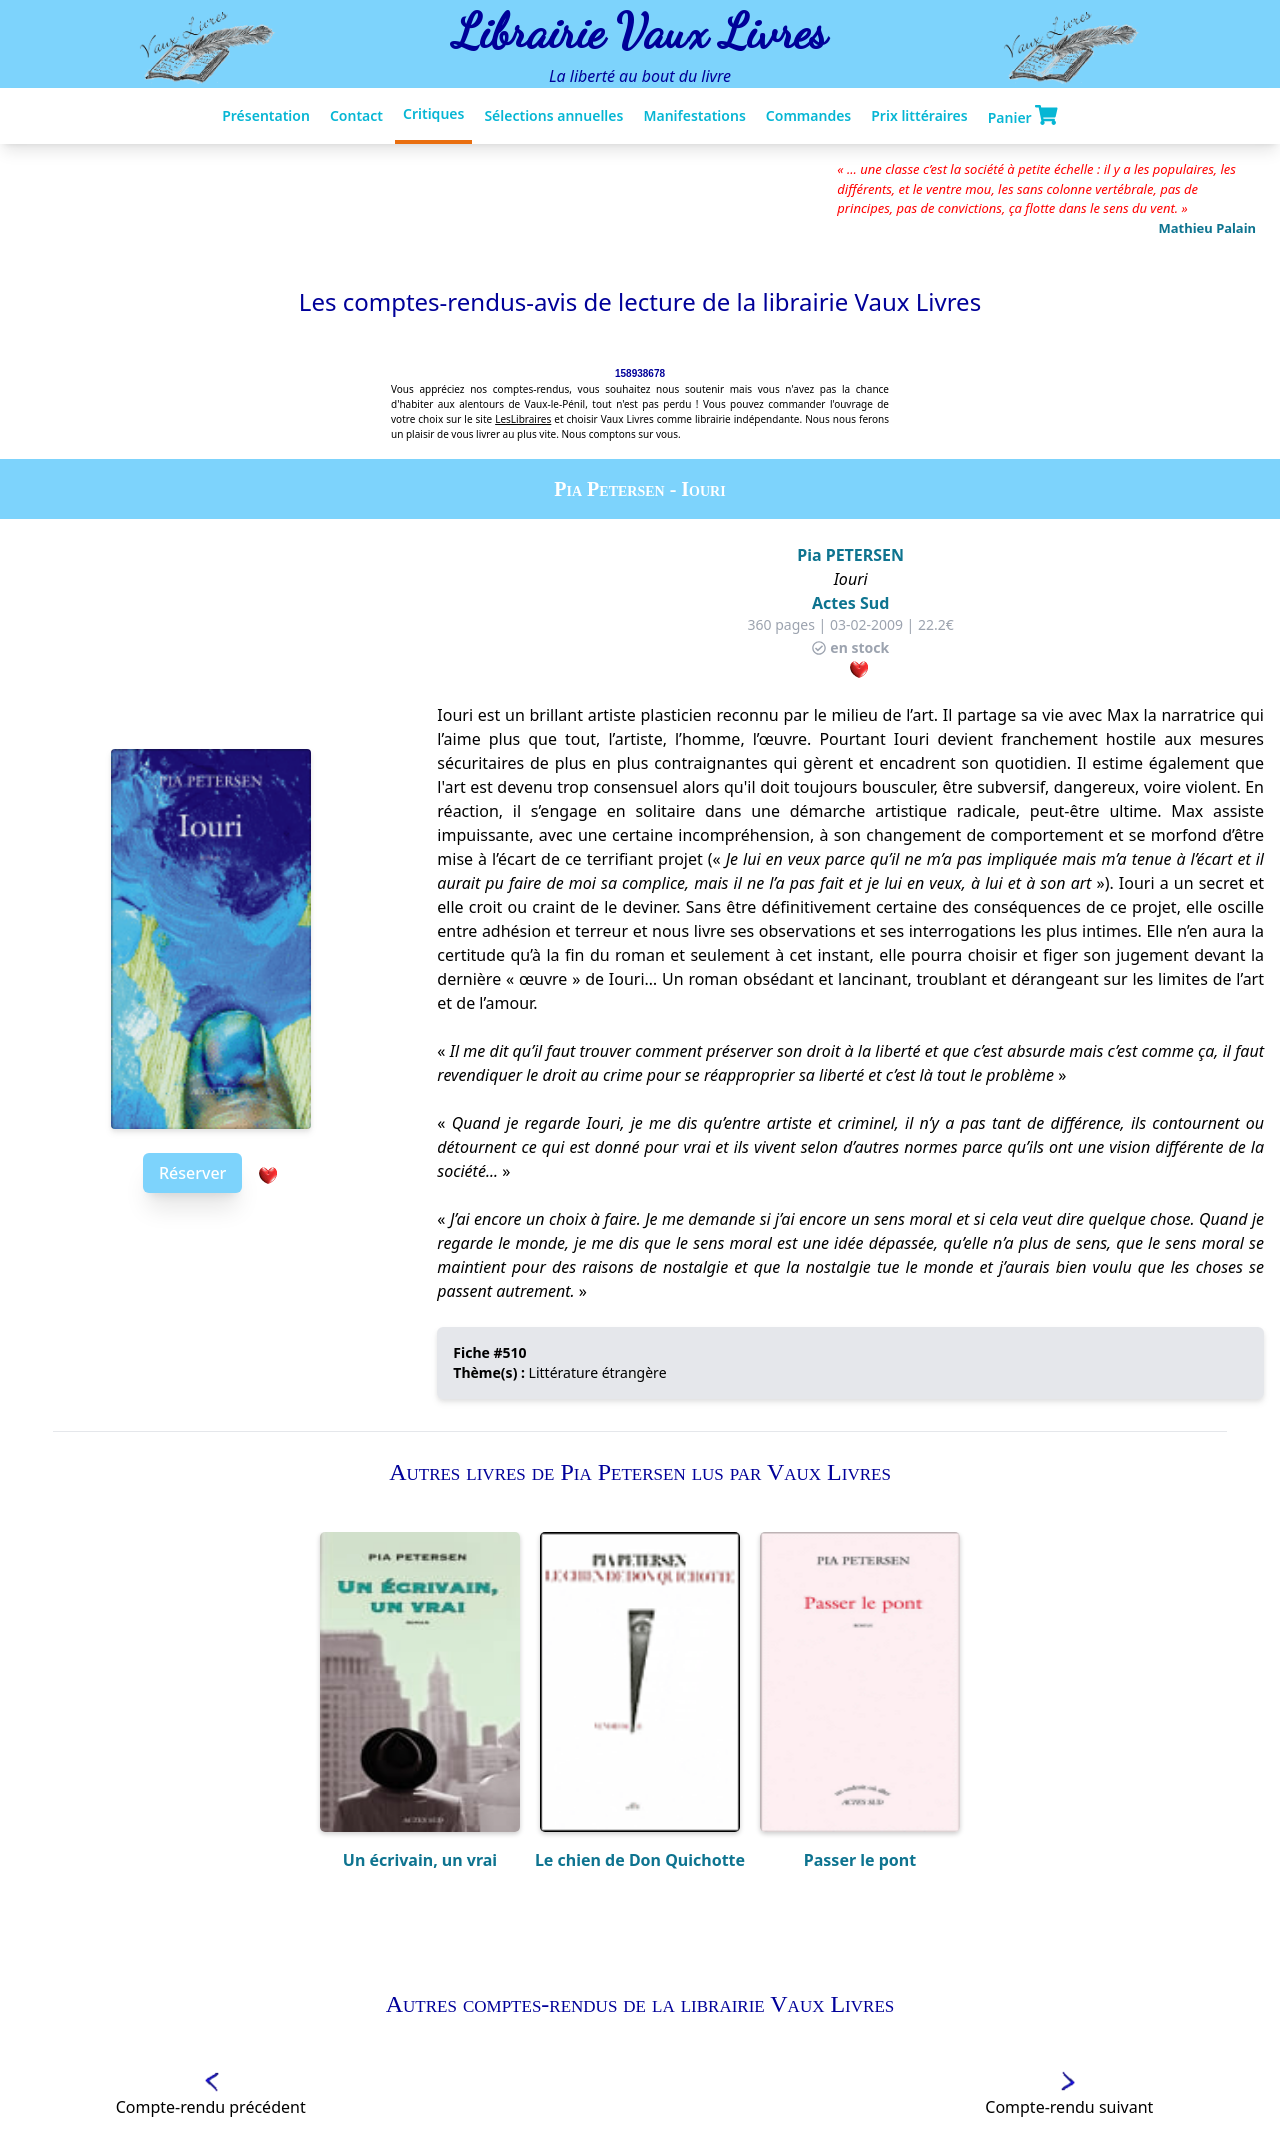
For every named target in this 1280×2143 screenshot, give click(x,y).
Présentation (266, 115)
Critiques (433, 113)
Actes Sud (850, 603)
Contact (356, 115)
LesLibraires (523, 419)
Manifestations (694, 115)
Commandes (808, 115)
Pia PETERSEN (850, 555)
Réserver (192, 1173)
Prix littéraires (919, 115)
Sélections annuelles (553, 115)
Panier (1023, 116)
